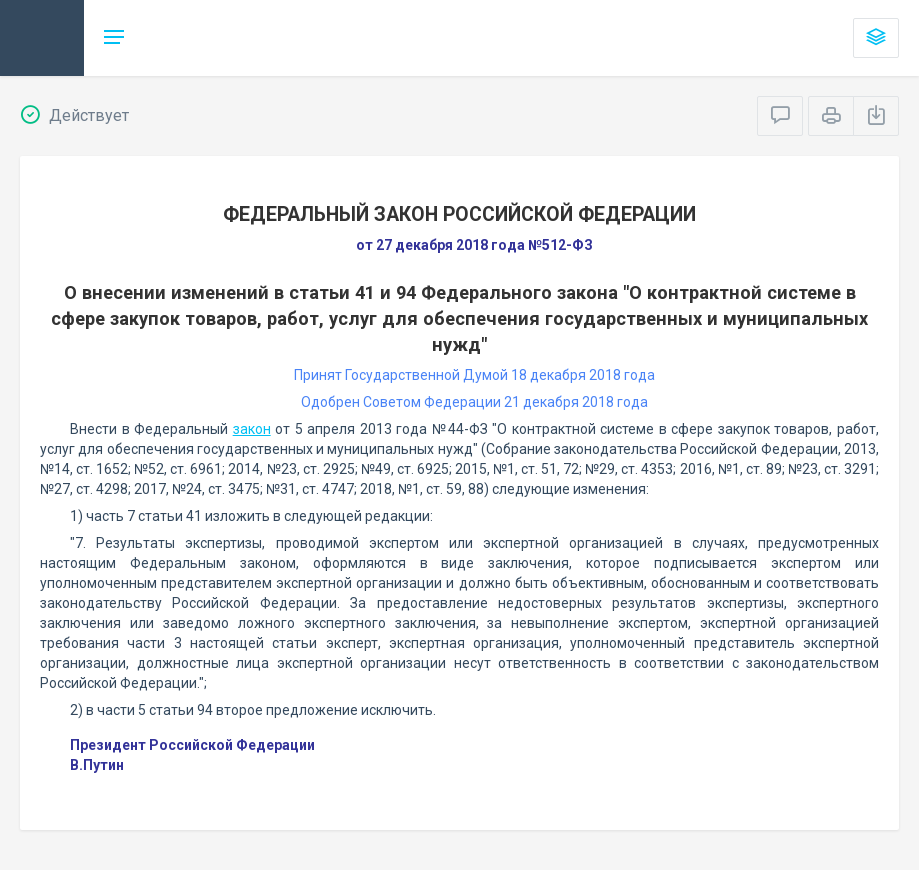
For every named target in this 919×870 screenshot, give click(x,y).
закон (252, 429)
